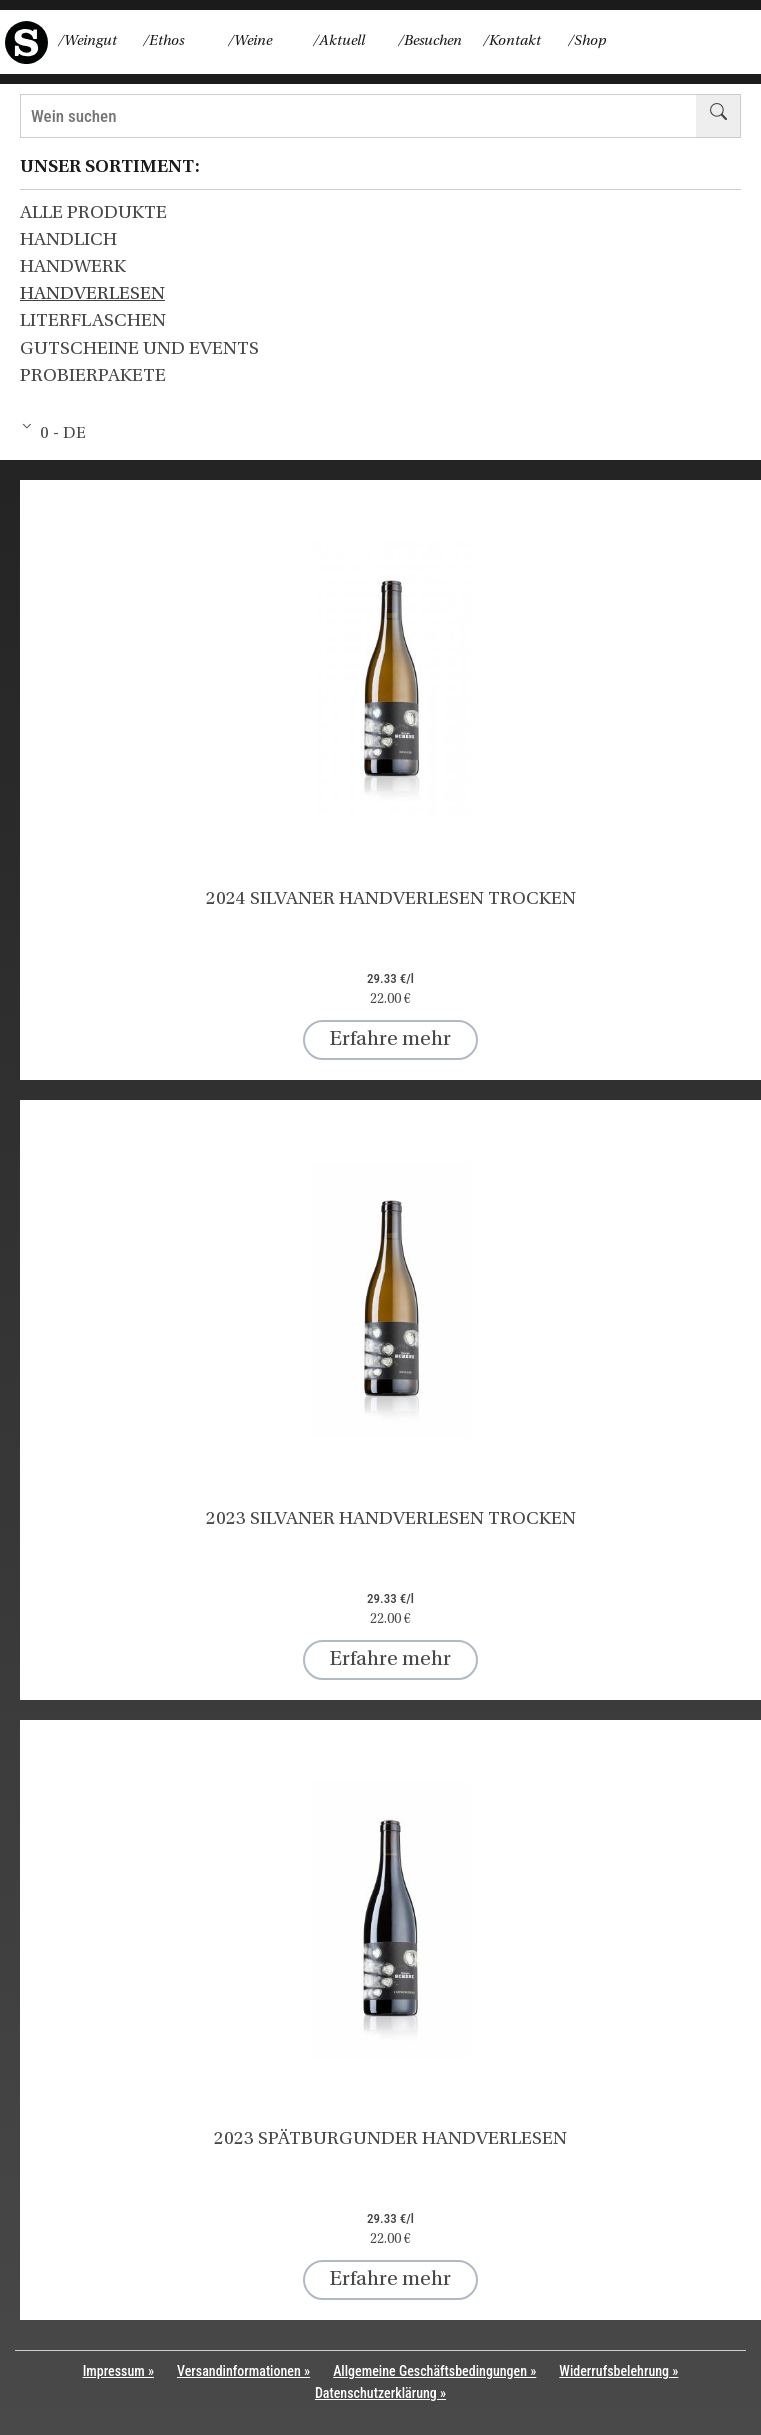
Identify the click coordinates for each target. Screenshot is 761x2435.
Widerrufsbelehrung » (618, 2371)
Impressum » (118, 2371)
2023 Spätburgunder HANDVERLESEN (390, 2139)
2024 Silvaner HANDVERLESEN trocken (391, 899)
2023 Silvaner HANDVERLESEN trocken (391, 1519)
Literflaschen (93, 321)
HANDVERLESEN (92, 294)
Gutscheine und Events (139, 349)
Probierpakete (93, 376)
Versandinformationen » (243, 2371)
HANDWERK (73, 267)
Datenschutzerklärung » (380, 2393)
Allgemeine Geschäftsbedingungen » (434, 2371)
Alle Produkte (93, 213)
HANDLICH (68, 240)
